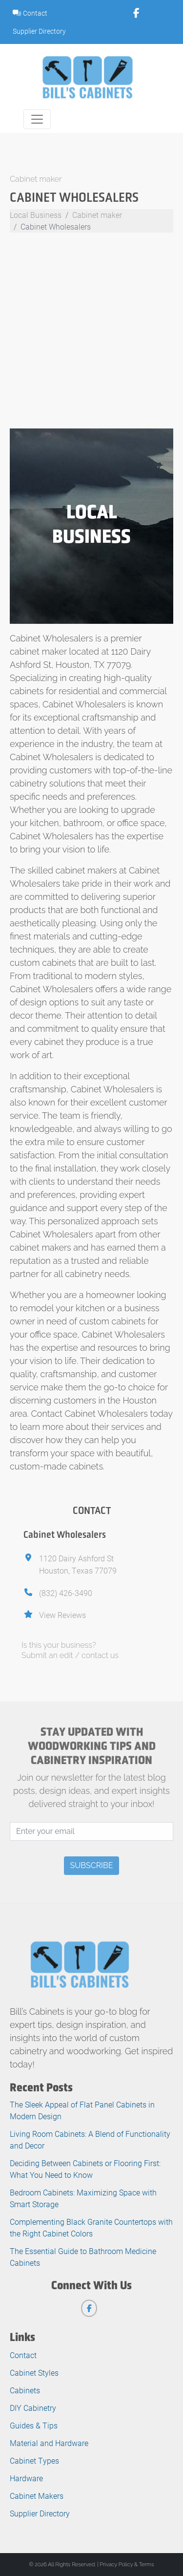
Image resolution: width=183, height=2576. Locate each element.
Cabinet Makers (36, 2496)
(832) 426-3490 (65, 1593)
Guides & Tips (34, 2425)
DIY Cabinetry (33, 2408)
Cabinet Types (34, 2460)
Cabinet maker (35, 179)
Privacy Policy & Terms (127, 2564)
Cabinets (25, 2390)
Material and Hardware (49, 2443)
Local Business (35, 215)
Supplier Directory (39, 31)
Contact (30, 13)
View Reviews (62, 1615)
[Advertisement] (91, 332)
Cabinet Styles (34, 2372)
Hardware (26, 2478)
